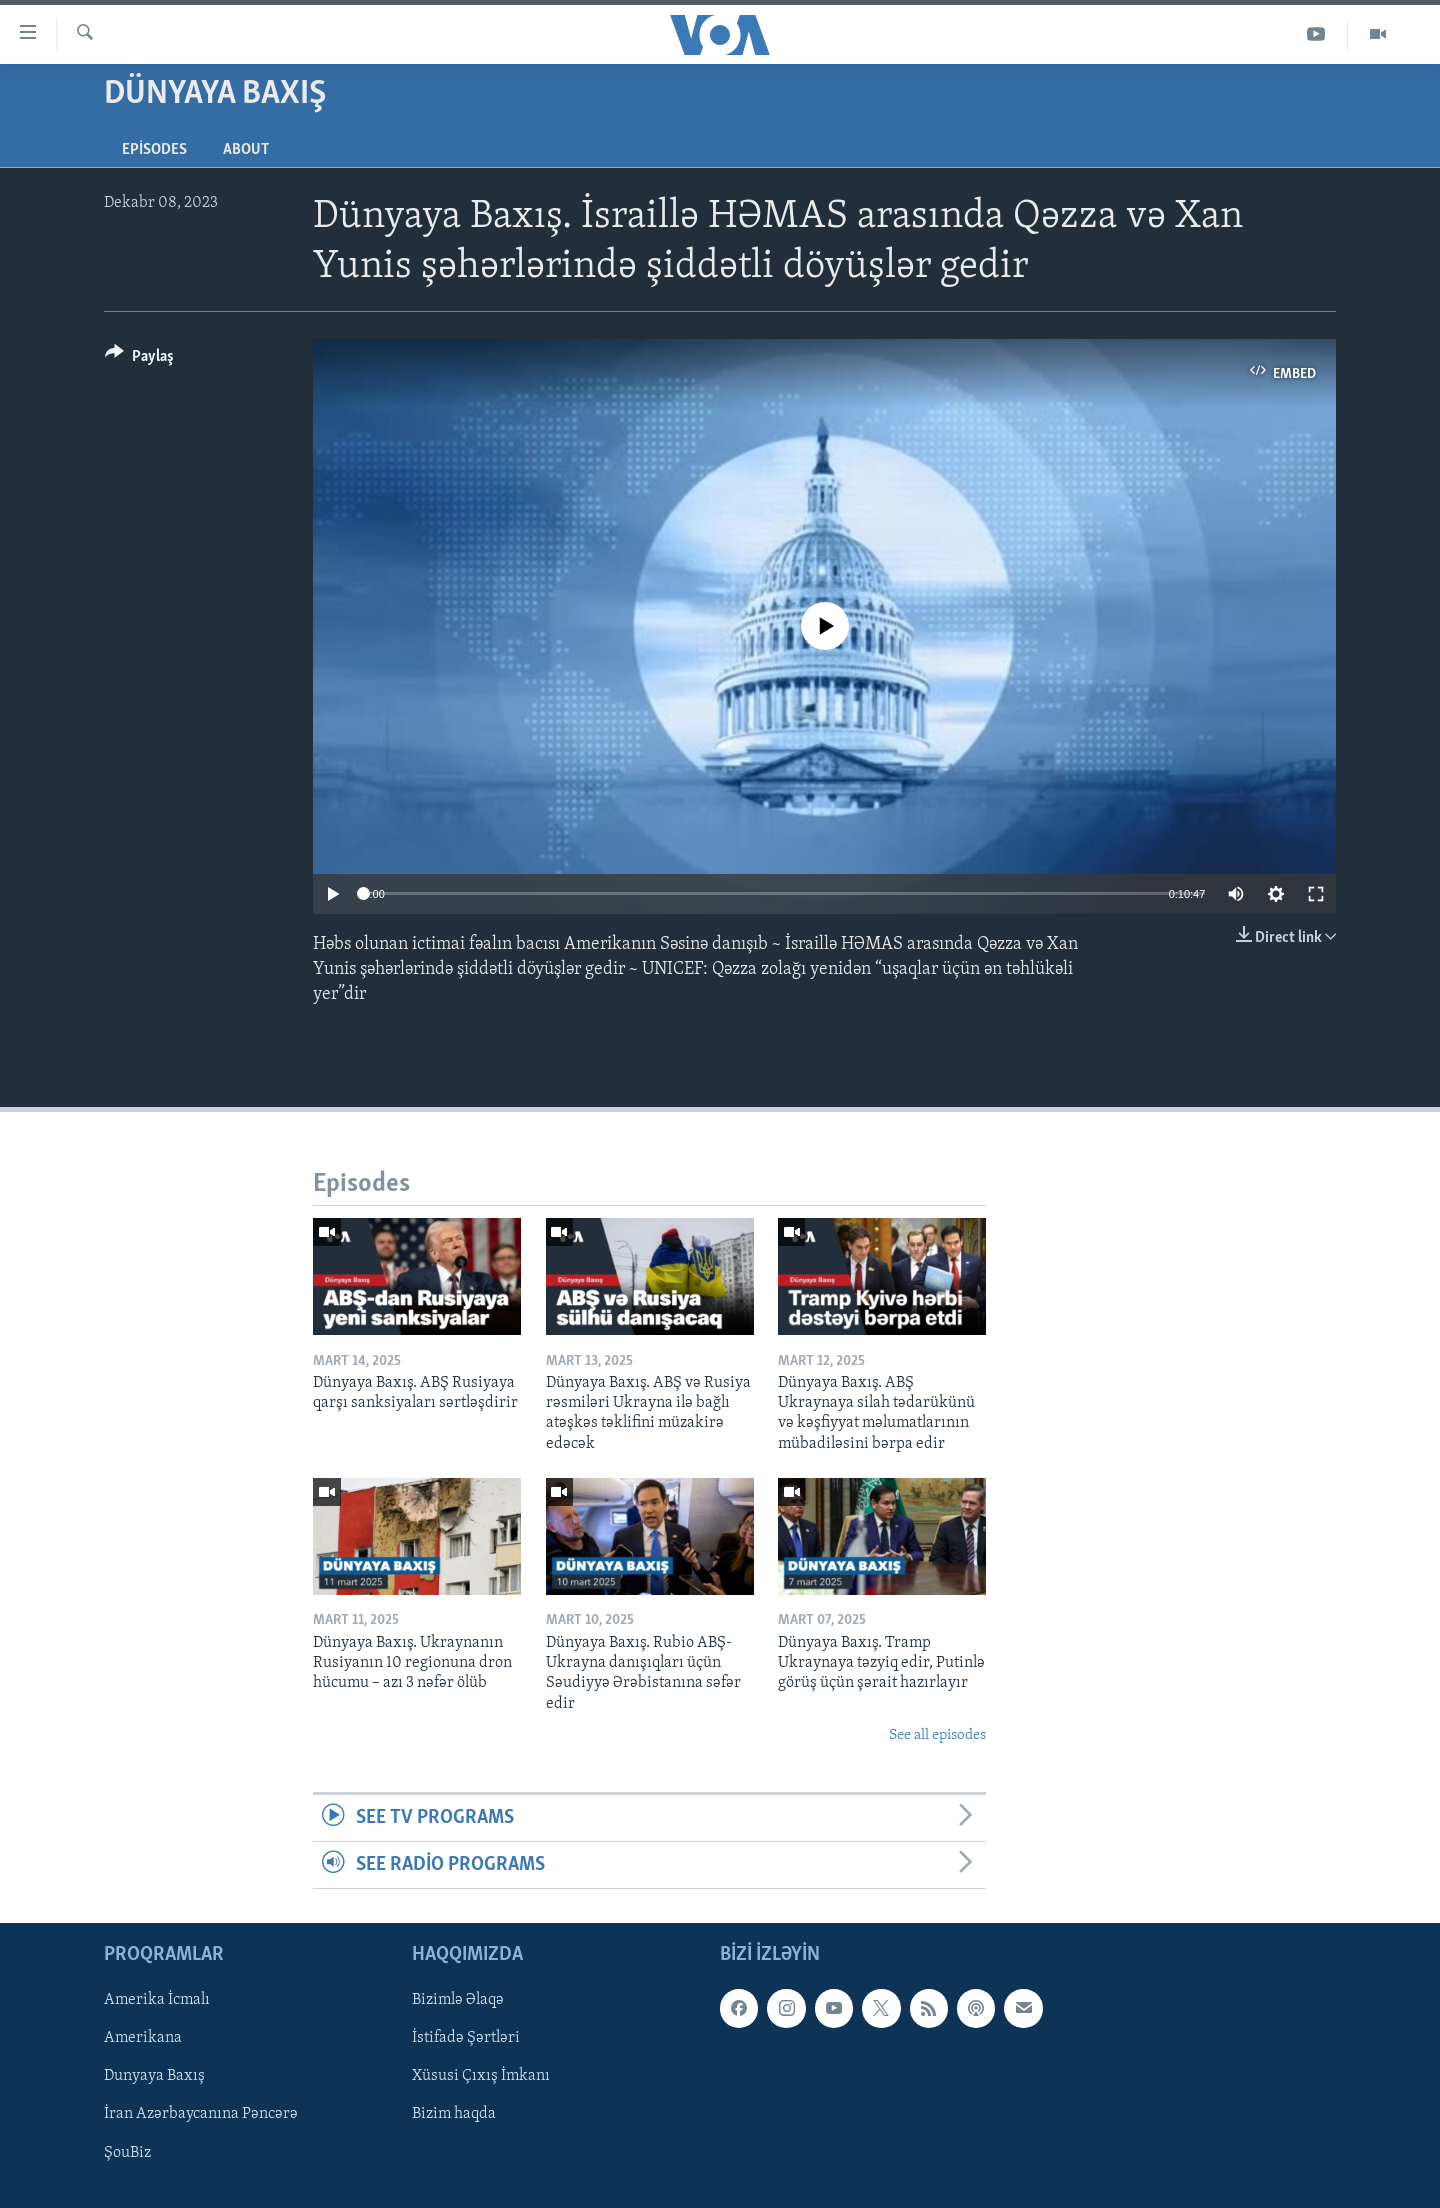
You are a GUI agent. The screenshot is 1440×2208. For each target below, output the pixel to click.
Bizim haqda (454, 2115)
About (246, 150)
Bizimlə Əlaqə (458, 2001)
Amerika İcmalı (157, 2001)
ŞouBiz (127, 2153)
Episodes (154, 150)
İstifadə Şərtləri (466, 2039)
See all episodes (937, 1735)
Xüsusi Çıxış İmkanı (481, 2077)
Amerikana (143, 2039)
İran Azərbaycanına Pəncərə (201, 2115)
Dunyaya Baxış (154, 2077)
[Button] (139, 359)
